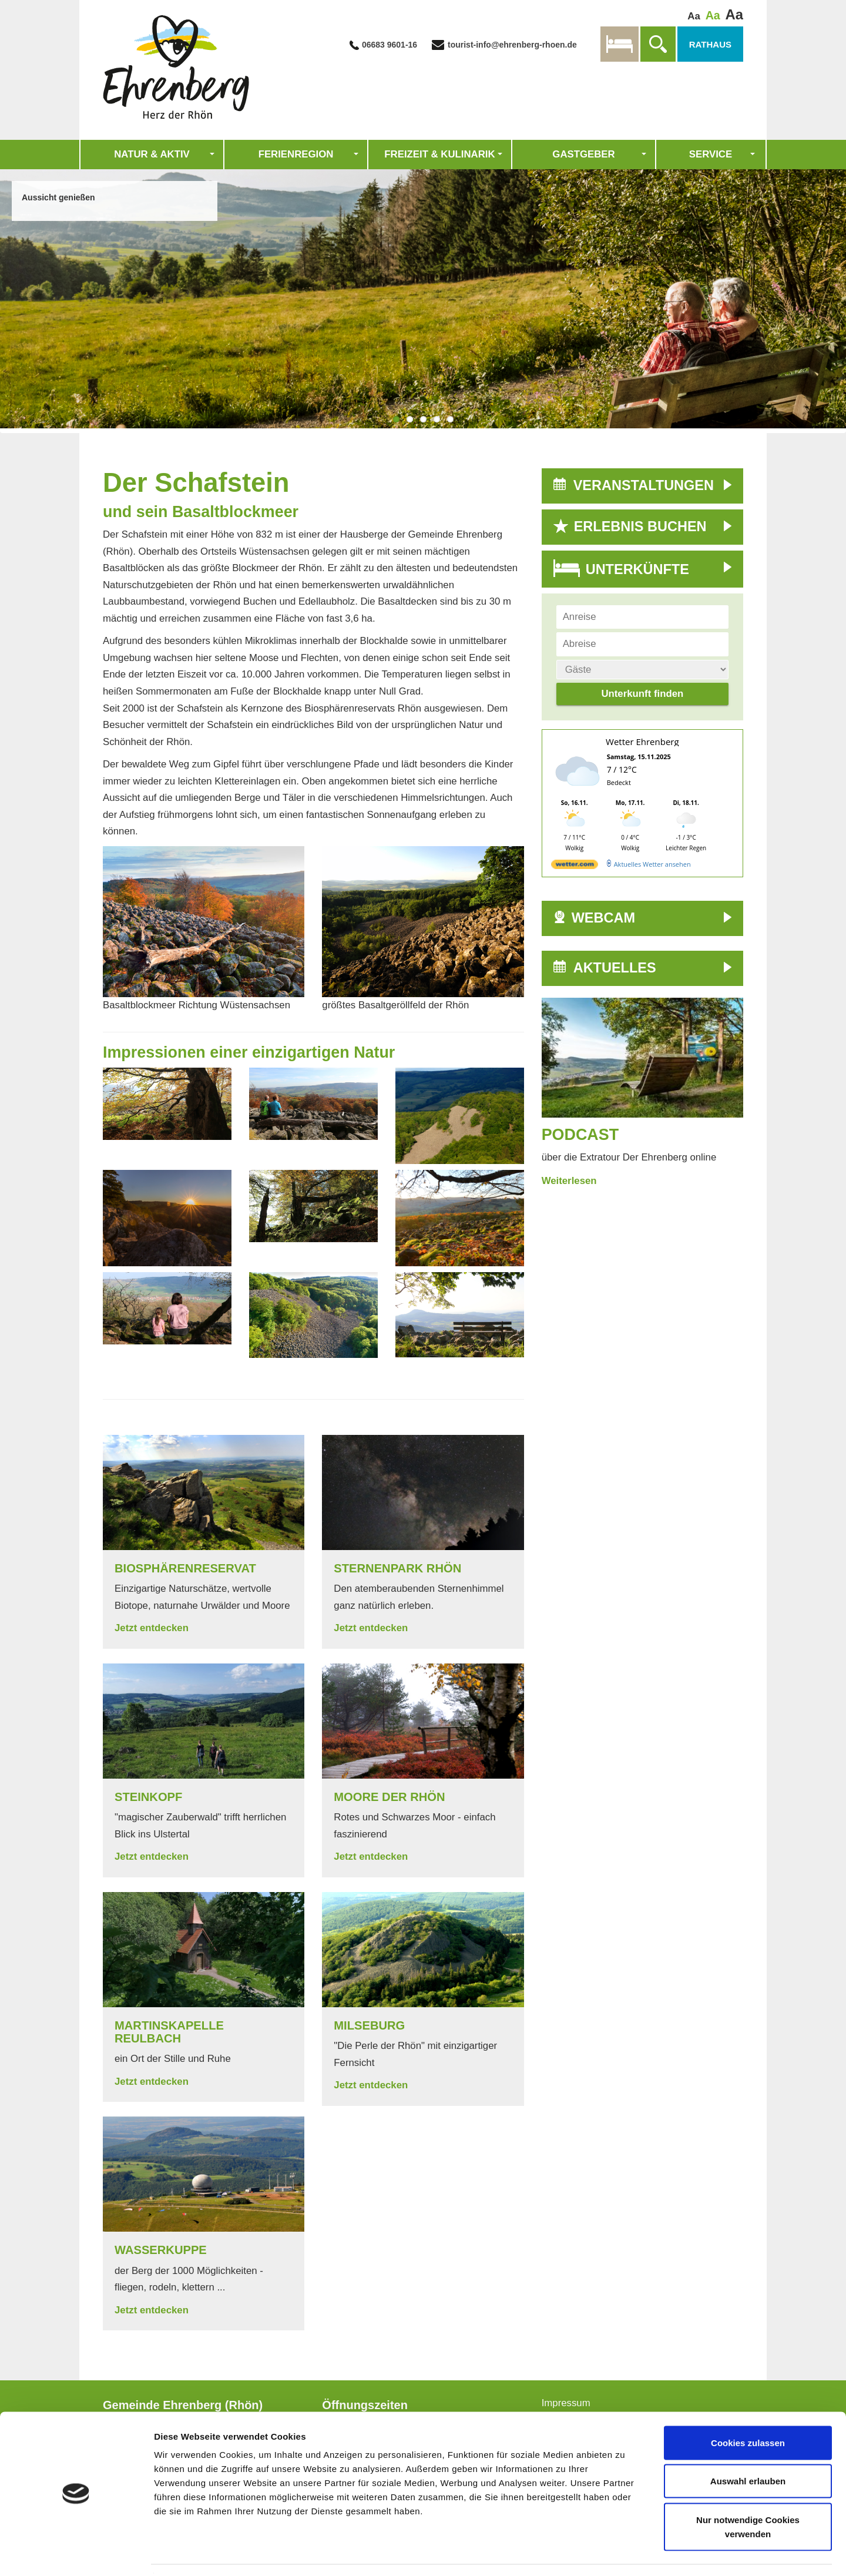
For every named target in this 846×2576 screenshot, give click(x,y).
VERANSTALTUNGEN (643, 485)
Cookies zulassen (748, 2408)
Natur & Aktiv (152, 154)
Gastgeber (583, 154)
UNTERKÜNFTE (637, 569)
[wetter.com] (574, 866)
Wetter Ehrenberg (642, 741)
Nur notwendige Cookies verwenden (748, 2492)
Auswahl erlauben (747, 2446)
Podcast (580, 1134)
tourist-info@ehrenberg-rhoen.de (511, 44)
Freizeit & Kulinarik (439, 154)
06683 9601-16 (389, 44)
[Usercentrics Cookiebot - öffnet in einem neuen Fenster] (76, 2553)
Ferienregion (296, 154)
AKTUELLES (614, 967)
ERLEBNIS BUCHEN (640, 526)
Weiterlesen (569, 1180)
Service (710, 154)
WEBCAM (603, 917)
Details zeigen (624, 2553)
